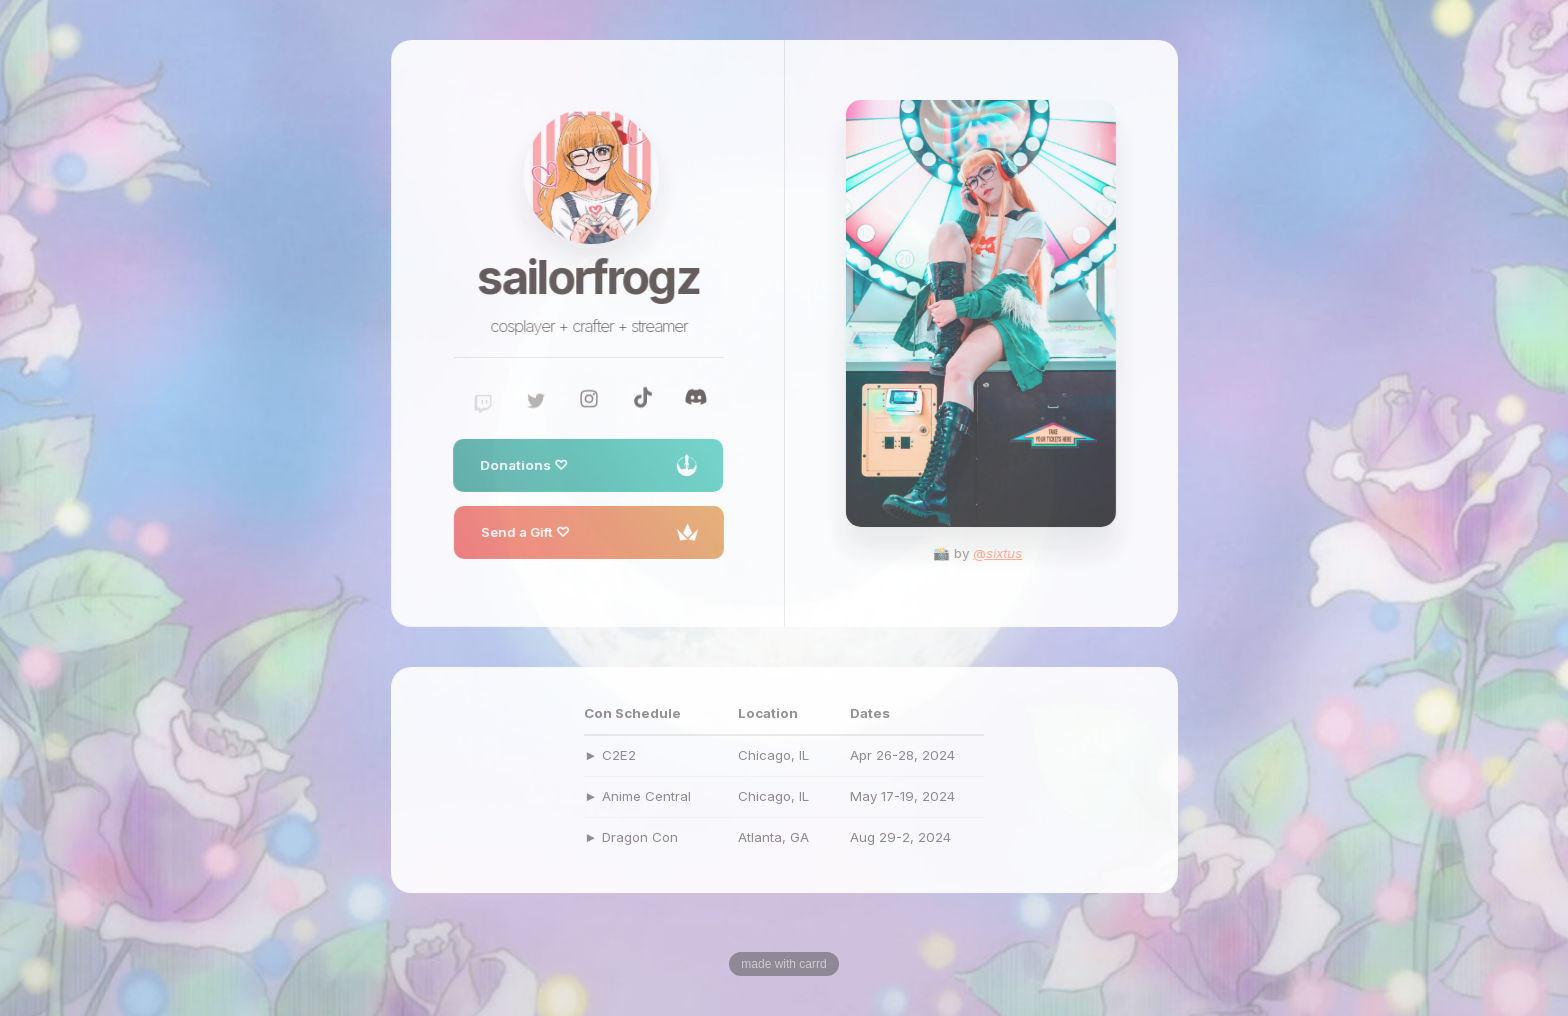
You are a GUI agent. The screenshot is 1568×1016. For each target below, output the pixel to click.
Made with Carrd (783, 964)
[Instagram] (589, 401)
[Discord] (695, 398)
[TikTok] (642, 399)
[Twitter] (536, 403)
